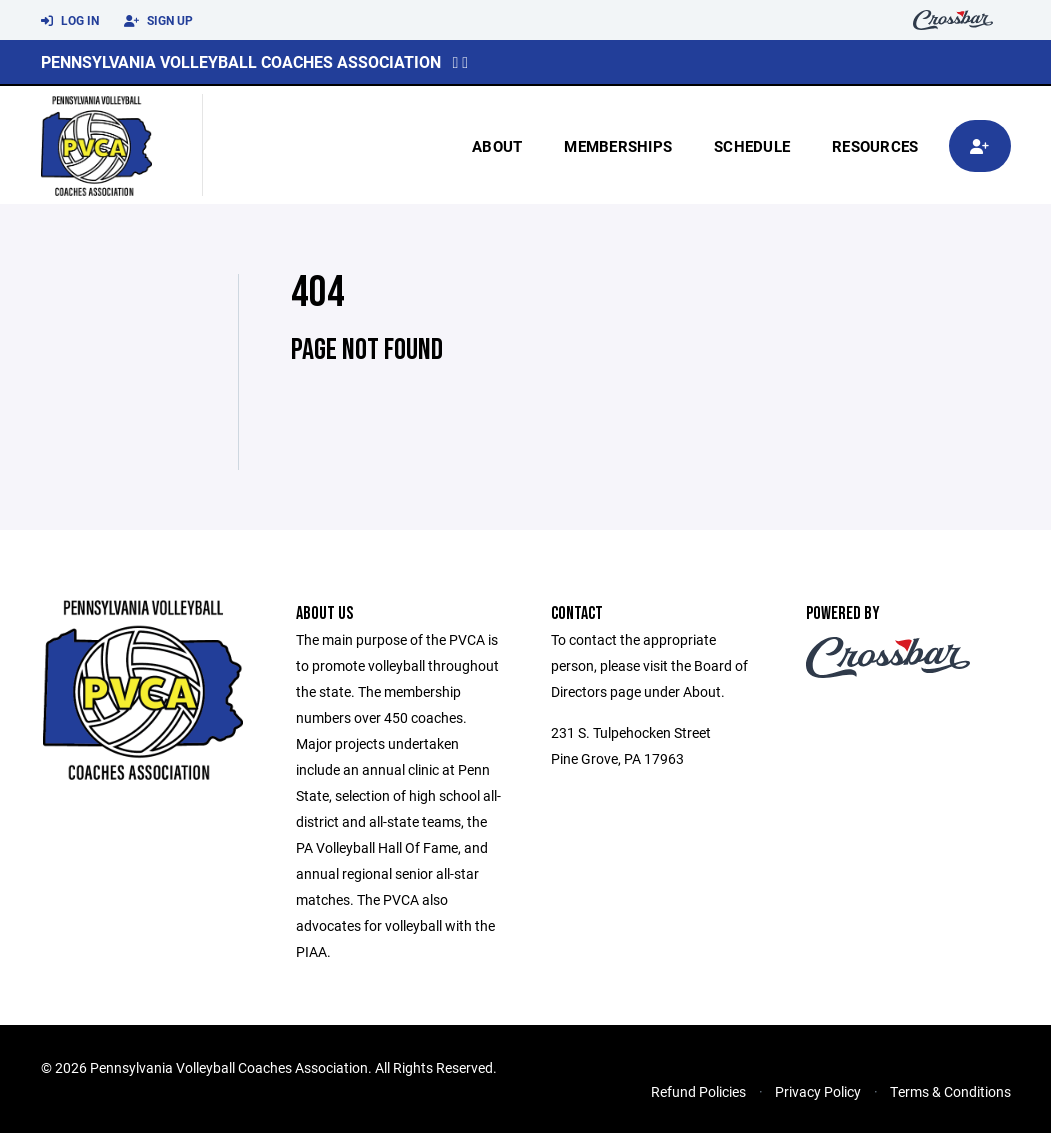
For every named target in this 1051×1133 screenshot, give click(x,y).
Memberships (618, 146)
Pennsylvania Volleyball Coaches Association (241, 61)
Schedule (752, 146)
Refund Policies (698, 1091)
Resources (875, 146)
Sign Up (158, 21)
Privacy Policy (818, 1091)
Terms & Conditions (950, 1091)
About (497, 146)
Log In (70, 21)
